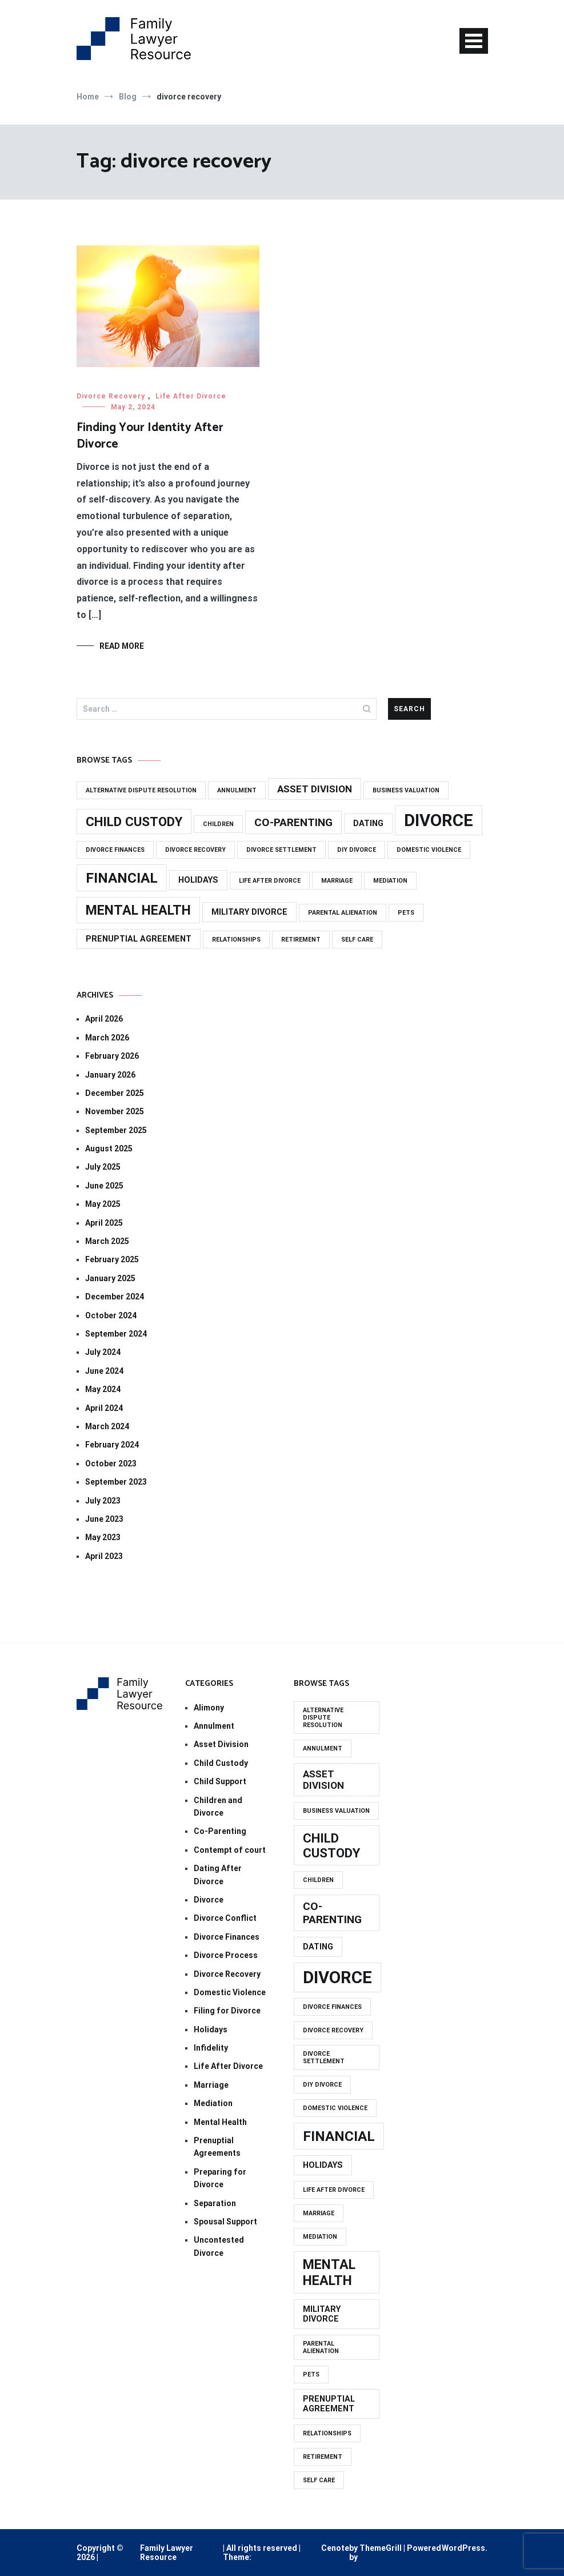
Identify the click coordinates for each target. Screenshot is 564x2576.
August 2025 (109, 1148)
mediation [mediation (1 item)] (390, 880)
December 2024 (114, 1296)
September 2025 (116, 1130)
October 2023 (111, 1463)
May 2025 (103, 1204)
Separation (215, 2203)
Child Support (220, 1781)
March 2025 (107, 1241)
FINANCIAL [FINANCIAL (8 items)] (122, 878)
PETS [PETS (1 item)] (406, 912)
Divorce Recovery (111, 396)
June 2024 (104, 1370)
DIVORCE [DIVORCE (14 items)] (438, 820)
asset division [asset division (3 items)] (314, 789)
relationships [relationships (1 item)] (236, 939)
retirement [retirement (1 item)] (301, 939)
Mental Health (220, 2122)
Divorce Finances (226, 1936)
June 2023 (104, 1519)
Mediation (213, 2103)
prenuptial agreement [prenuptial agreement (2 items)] (138, 939)
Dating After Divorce (218, 1874)
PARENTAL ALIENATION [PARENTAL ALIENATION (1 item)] (342, 912)
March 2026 (107, 1037)
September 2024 (116, 1333)
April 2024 (104, 1408)
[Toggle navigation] (473, 41)
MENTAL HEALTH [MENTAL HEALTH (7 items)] (138, 910)
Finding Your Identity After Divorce (150, 436)
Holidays (210, 2029)
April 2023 (104, 1556)
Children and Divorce (218, 1806)
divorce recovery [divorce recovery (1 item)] (195, 850)
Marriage (211, 2084)
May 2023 (103, 1537)
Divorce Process (226, 1955)
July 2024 (103, 1352)
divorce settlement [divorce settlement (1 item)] (281, 850)
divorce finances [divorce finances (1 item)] (115, 850)
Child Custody (221, 1763)
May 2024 (103, 1389)
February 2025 (112, 1259)
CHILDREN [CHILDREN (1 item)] (218, 824)
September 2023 (116, 1481)
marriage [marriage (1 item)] (337, 880)
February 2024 (112, 1444)
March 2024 (107, 1426)
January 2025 (110, 1278)
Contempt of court (230, 1850)
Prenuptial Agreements (217, 2147)
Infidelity (211, 2047)
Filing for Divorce (227, 2010)
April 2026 (104, 1018)
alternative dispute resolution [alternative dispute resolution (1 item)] (141, 790)
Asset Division (221, 1744)
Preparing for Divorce (220, 2178)
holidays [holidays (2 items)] (198, 880)
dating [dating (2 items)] (368, 823)
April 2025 (104, 1222)
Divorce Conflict (225, 1918)
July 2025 (103, 1166)
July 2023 (103, 1500)
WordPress (463, 2548)
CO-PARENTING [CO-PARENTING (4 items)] (293, 822)
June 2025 (104, 1185)
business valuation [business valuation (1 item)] (406, 790)
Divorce (208, 1899)
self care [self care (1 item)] (357, 939)
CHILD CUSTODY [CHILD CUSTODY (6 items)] (134, 821)
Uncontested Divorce (219, 2246)
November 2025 (114, 1111)
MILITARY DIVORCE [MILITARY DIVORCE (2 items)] (249, 912)
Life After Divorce (190, 396)
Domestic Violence (230, 1992)
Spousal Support (225, 2221)
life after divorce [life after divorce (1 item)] (270, 880)
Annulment (214, 1725)
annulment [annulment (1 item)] (237, 790)
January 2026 (110, 1074)
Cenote (335, 2548)
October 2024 (111, 1315)
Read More (121, 646)
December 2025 (114, 1093)
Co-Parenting (220, 1831)
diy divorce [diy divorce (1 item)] (356, 850)
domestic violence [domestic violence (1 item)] (429, 850)
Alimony (209, 1707)
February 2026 (112, 1055)
